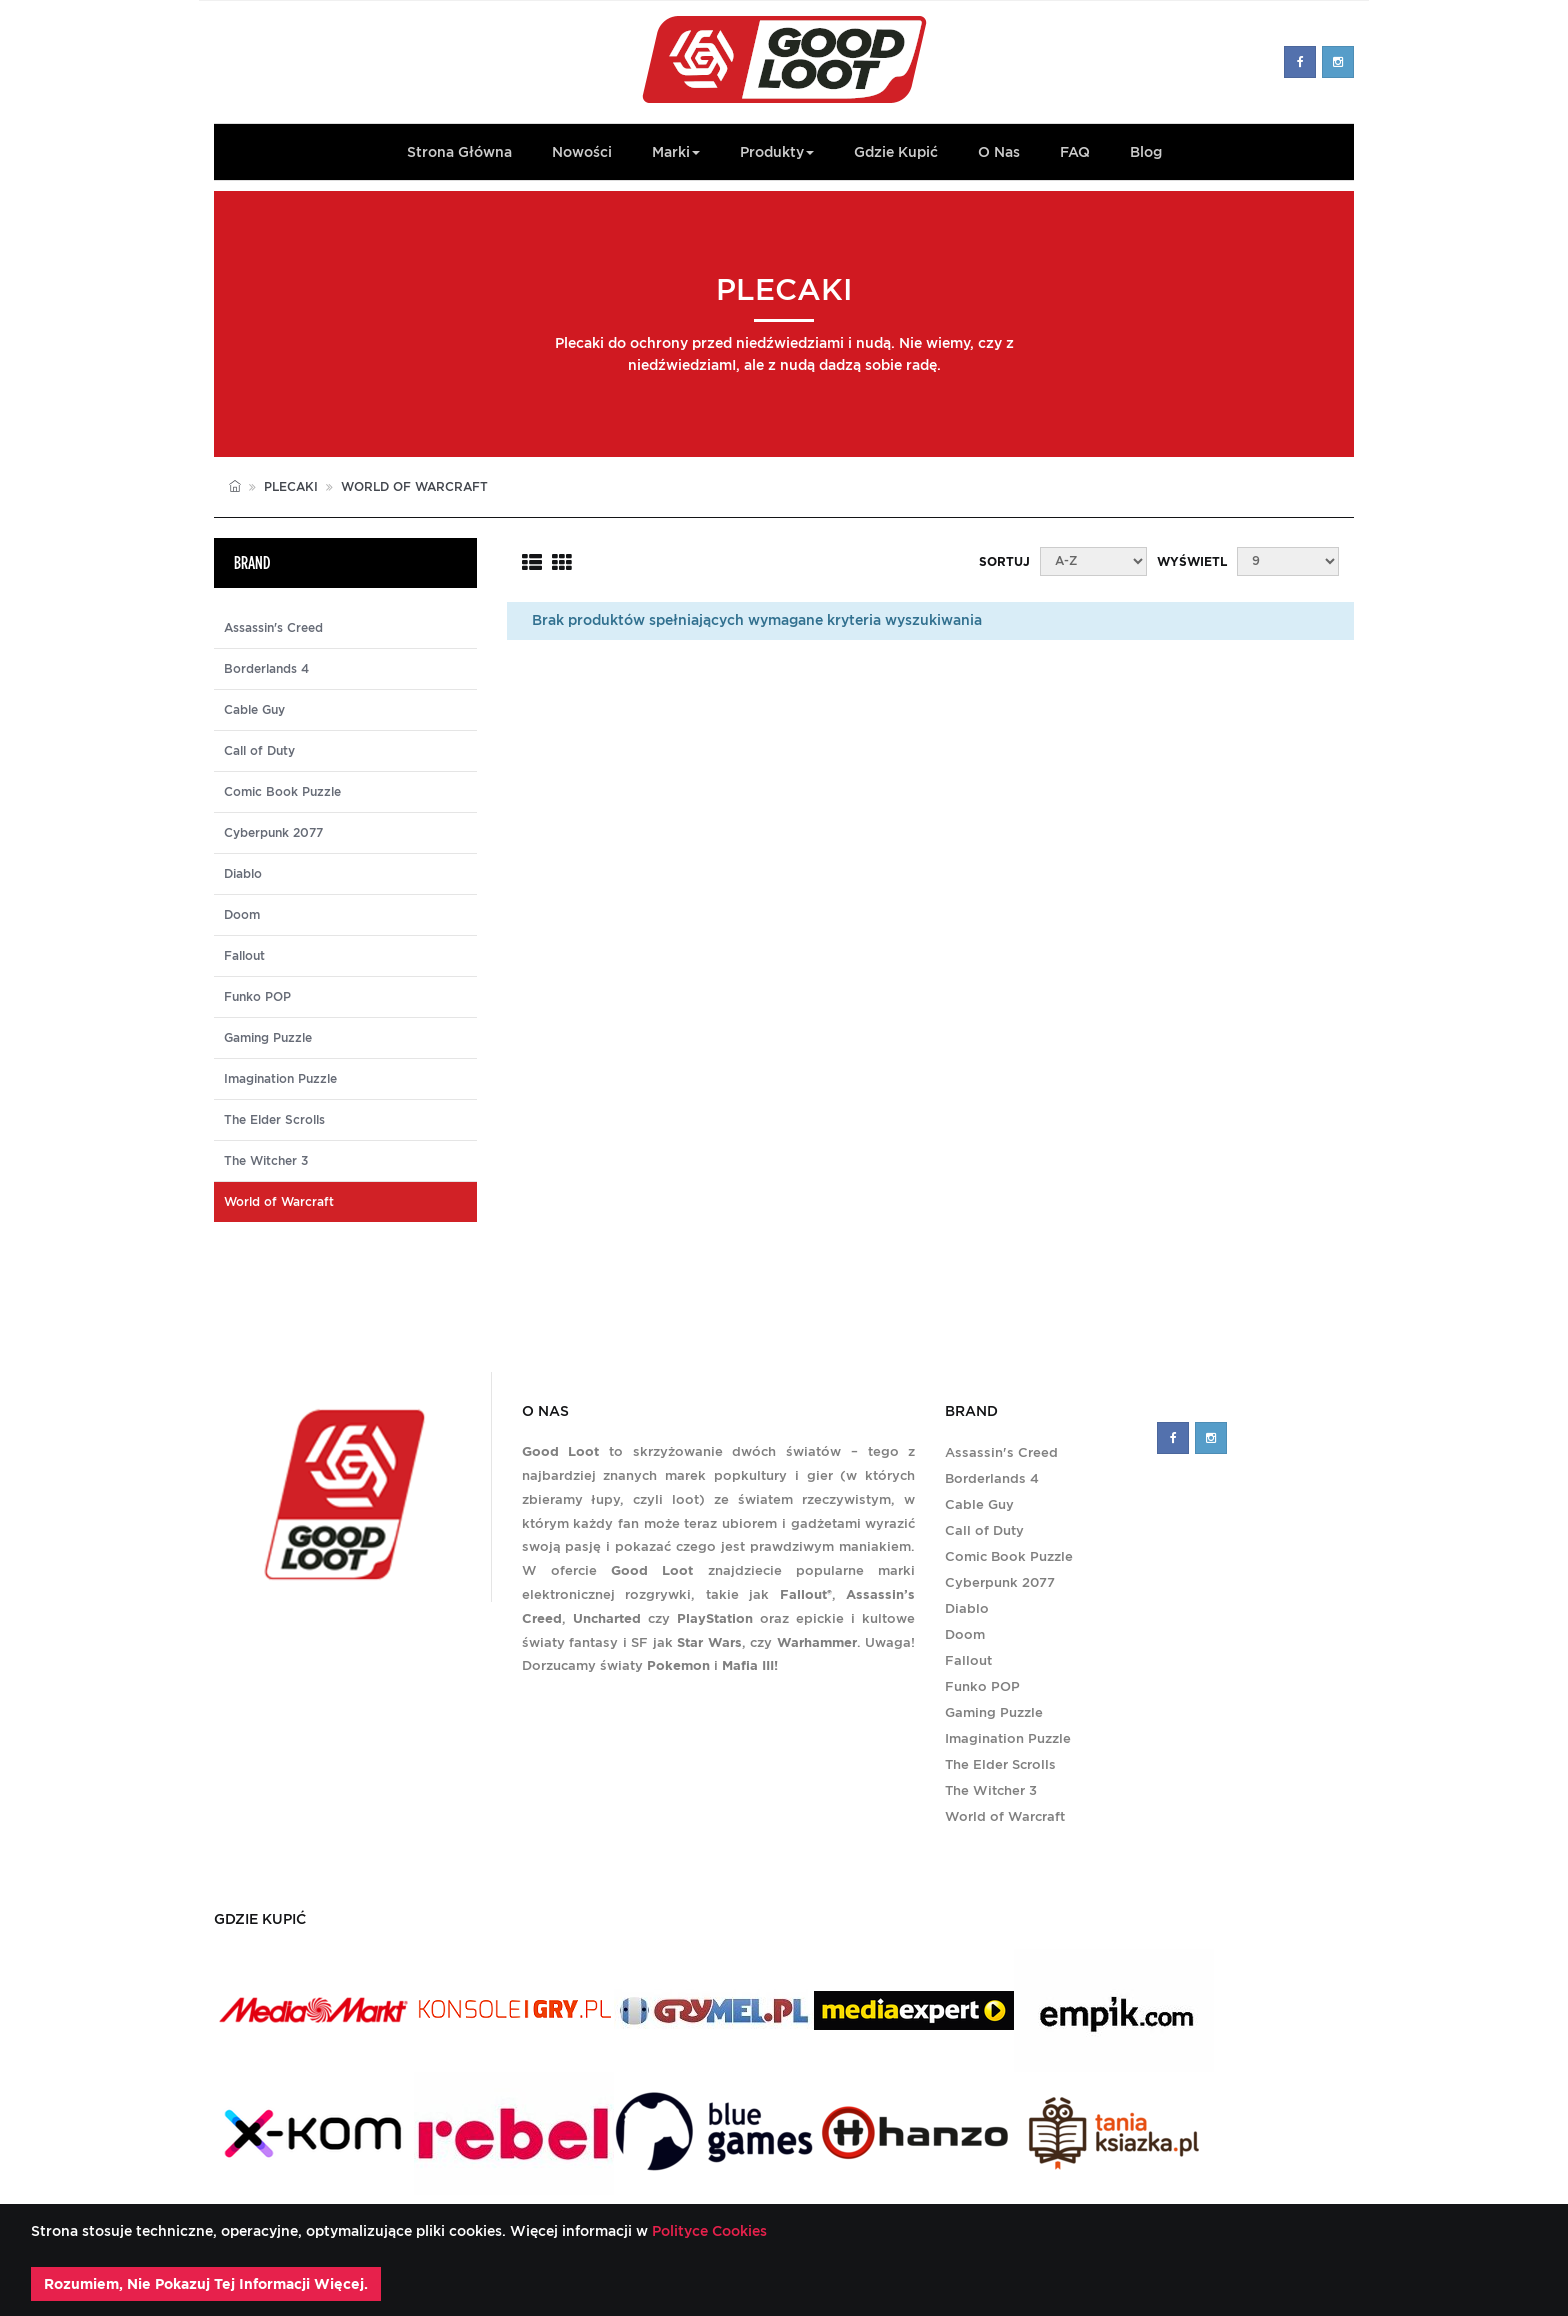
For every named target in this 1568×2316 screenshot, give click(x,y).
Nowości (582, 152)
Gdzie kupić (896, 152)
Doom (242, 915)
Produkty (777, 152)
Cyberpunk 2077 (273, 833)
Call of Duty (259, 751)
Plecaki (291, 486)
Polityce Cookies (707, 2231)
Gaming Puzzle (268, 1038)
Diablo (243, 874)
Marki (676, 152)
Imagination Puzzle (280, 1079)
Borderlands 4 (266, 669)
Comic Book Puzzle (282, 792)
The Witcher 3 (266, 1161)
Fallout (244, 956)
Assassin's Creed (273, 628)
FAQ (1075, 152)
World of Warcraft (1005, 1816)
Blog (1146, 152)
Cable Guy (254, 710)
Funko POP (257, 997)
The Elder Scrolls (274, 1120)
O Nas (999, 152)
